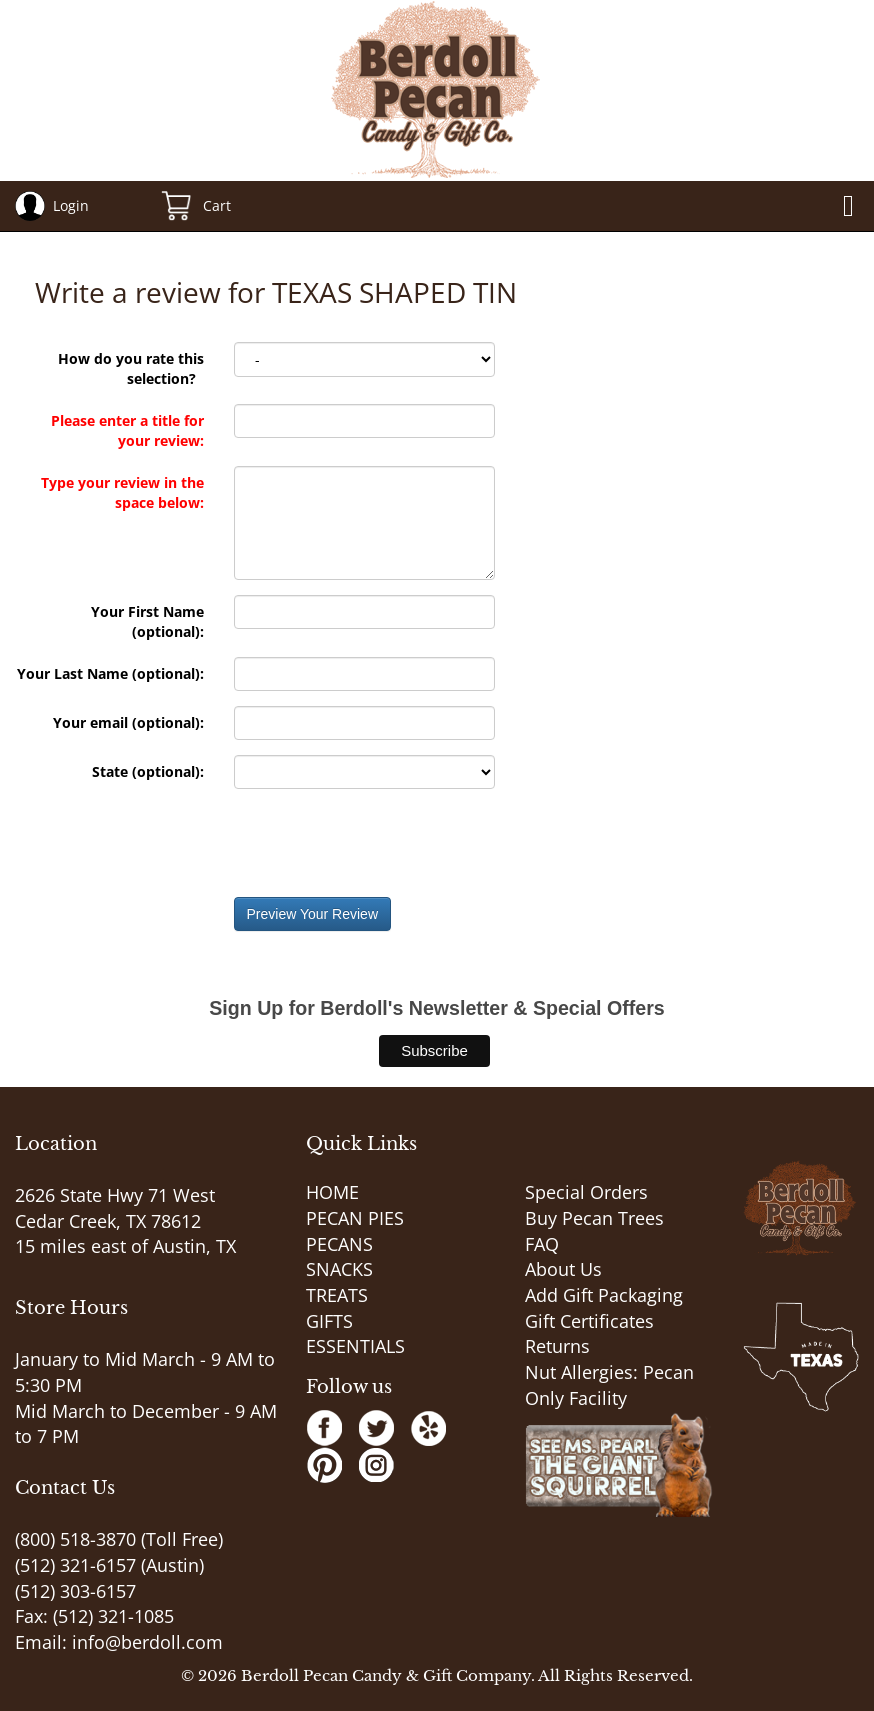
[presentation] (386, 843)
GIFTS (329, 1321)
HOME (332, 1192)
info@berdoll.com (147, 1642)
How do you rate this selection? (131, 368)
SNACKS (339, 1269)
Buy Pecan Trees (594, 1218)
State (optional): (148, 771)
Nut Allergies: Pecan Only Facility (609, 1385)
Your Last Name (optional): (110, 673)
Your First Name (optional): (147, 621)
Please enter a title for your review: (127, 430)
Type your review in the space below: (122, 492)
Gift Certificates (589, 1321)
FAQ (542, 1244)
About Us (563, 1269)
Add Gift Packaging (604, 1295)
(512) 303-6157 (75, 1591)
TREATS (337, 1295)
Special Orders (586, 1192)
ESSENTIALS (355, 1346)
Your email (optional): (128, 722)
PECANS (339, 1244)
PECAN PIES (355, 1218)
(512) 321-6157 (75, 1565)
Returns (557, 1346)
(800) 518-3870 (75, 1539)
